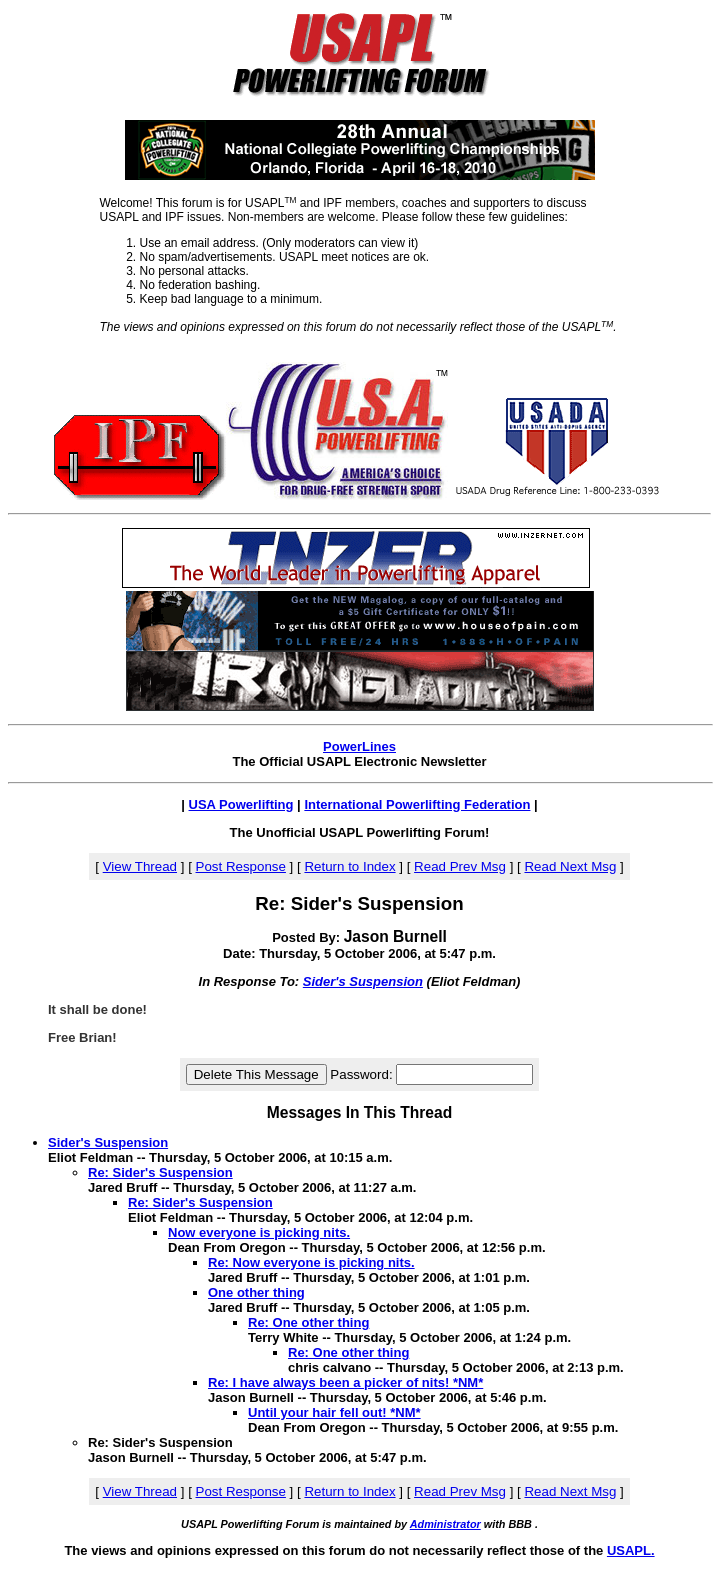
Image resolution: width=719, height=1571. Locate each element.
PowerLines (359, 746)
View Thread (140, 866)
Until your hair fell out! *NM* (334, 1412)
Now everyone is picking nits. (259, 1232)
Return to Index (349, 866)
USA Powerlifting (241, 804)
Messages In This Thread (359, 1112)
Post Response (241, 866)
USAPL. (631, 1550)
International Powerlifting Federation (417, 804)
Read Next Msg (570, 866)
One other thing (256, 1292)
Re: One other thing (308, 1322)
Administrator (445, 1524)
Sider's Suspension (363, 981)
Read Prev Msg (460, 866)
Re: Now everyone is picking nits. (311, 1262)
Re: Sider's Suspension (160, 1172)
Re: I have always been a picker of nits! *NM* (345, 1382)
